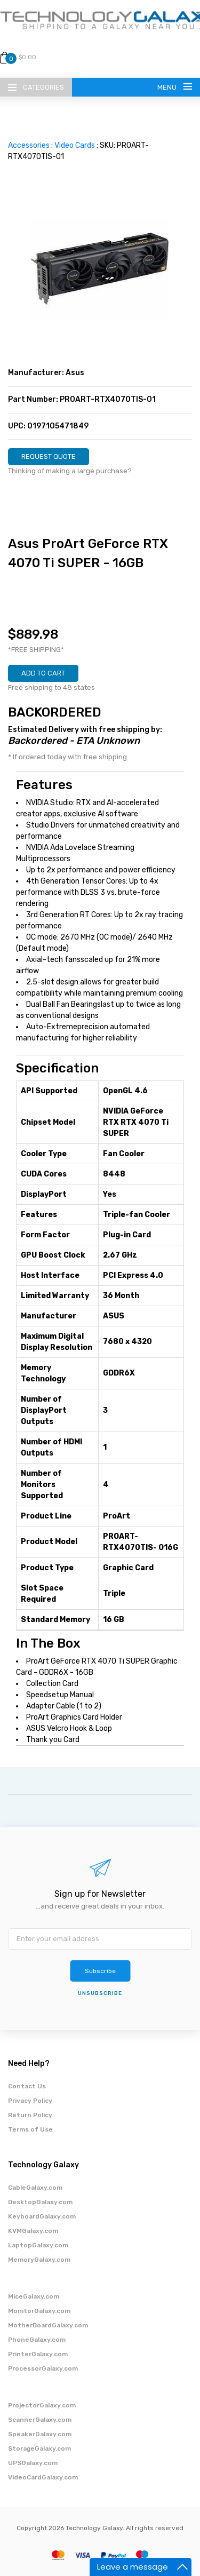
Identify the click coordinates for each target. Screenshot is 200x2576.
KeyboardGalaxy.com (42, 2216)
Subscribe (100, 1971)
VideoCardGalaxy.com (43, 2477)
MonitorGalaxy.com (39, 2311)
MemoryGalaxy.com (39, 2259)
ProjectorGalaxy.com (42, 2405)
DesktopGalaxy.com (40, 2202)
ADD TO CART (43, 673)
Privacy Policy (30, 2100)
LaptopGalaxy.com (38, 2245)
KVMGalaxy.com (33, 2231)
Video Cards (74, 145)
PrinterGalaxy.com (38, 2354)
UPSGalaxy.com (33, 2463)
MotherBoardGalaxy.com (48, 2325)
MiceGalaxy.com (33, 2296)
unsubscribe (100, 1993)
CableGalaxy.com (35, 2187)
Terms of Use (30, 2129)
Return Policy (30, 2115)
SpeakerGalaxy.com (39, 2434)
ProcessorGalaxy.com (43, 2368)
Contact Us (27, 2086)
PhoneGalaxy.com (37, 2339)
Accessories (29, 145)
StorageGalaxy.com (39, 2448)
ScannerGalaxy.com (39, 2419)
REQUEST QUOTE (48, 456)
